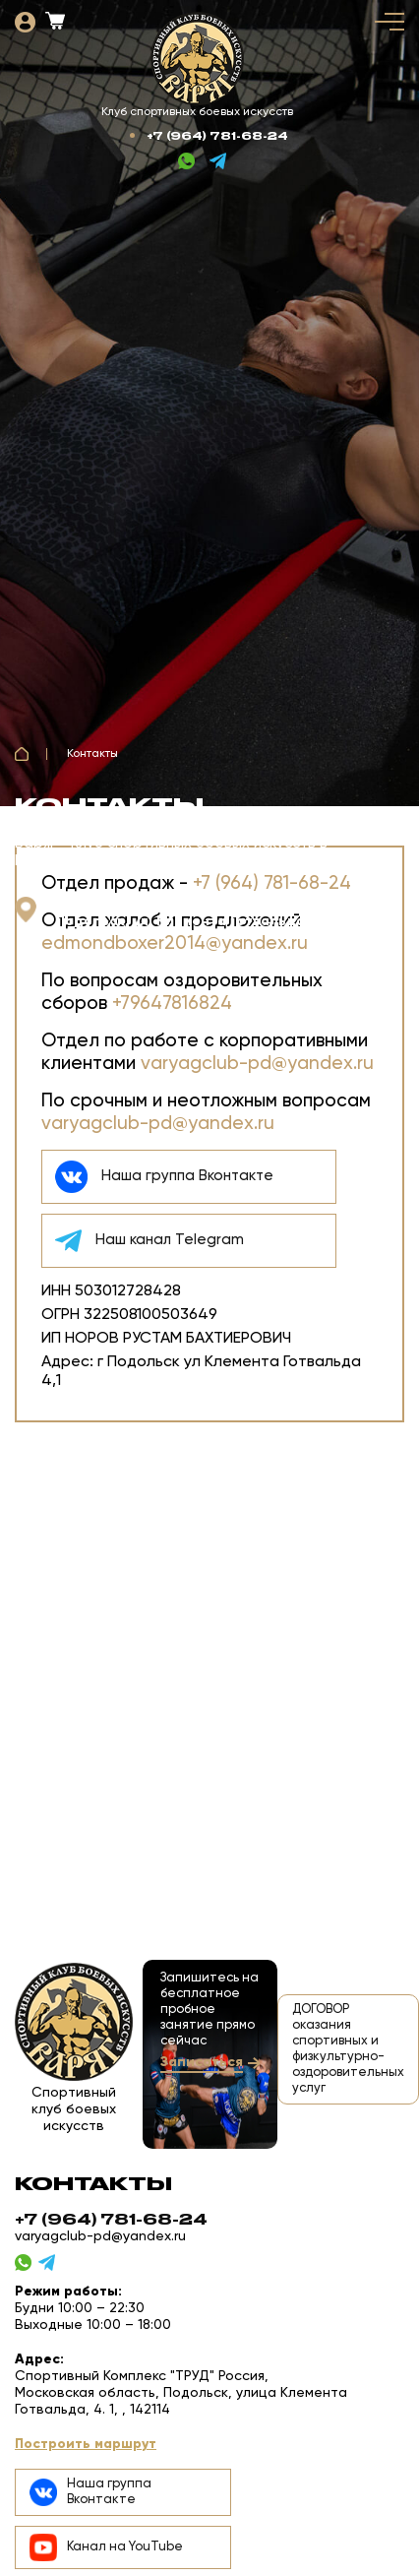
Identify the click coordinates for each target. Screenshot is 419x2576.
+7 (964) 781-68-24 (217, 135)
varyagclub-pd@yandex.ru (257, 1063)
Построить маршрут (85, 2444)
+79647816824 (172, 1003)
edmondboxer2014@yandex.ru (174, 943)
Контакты (92, 754)
